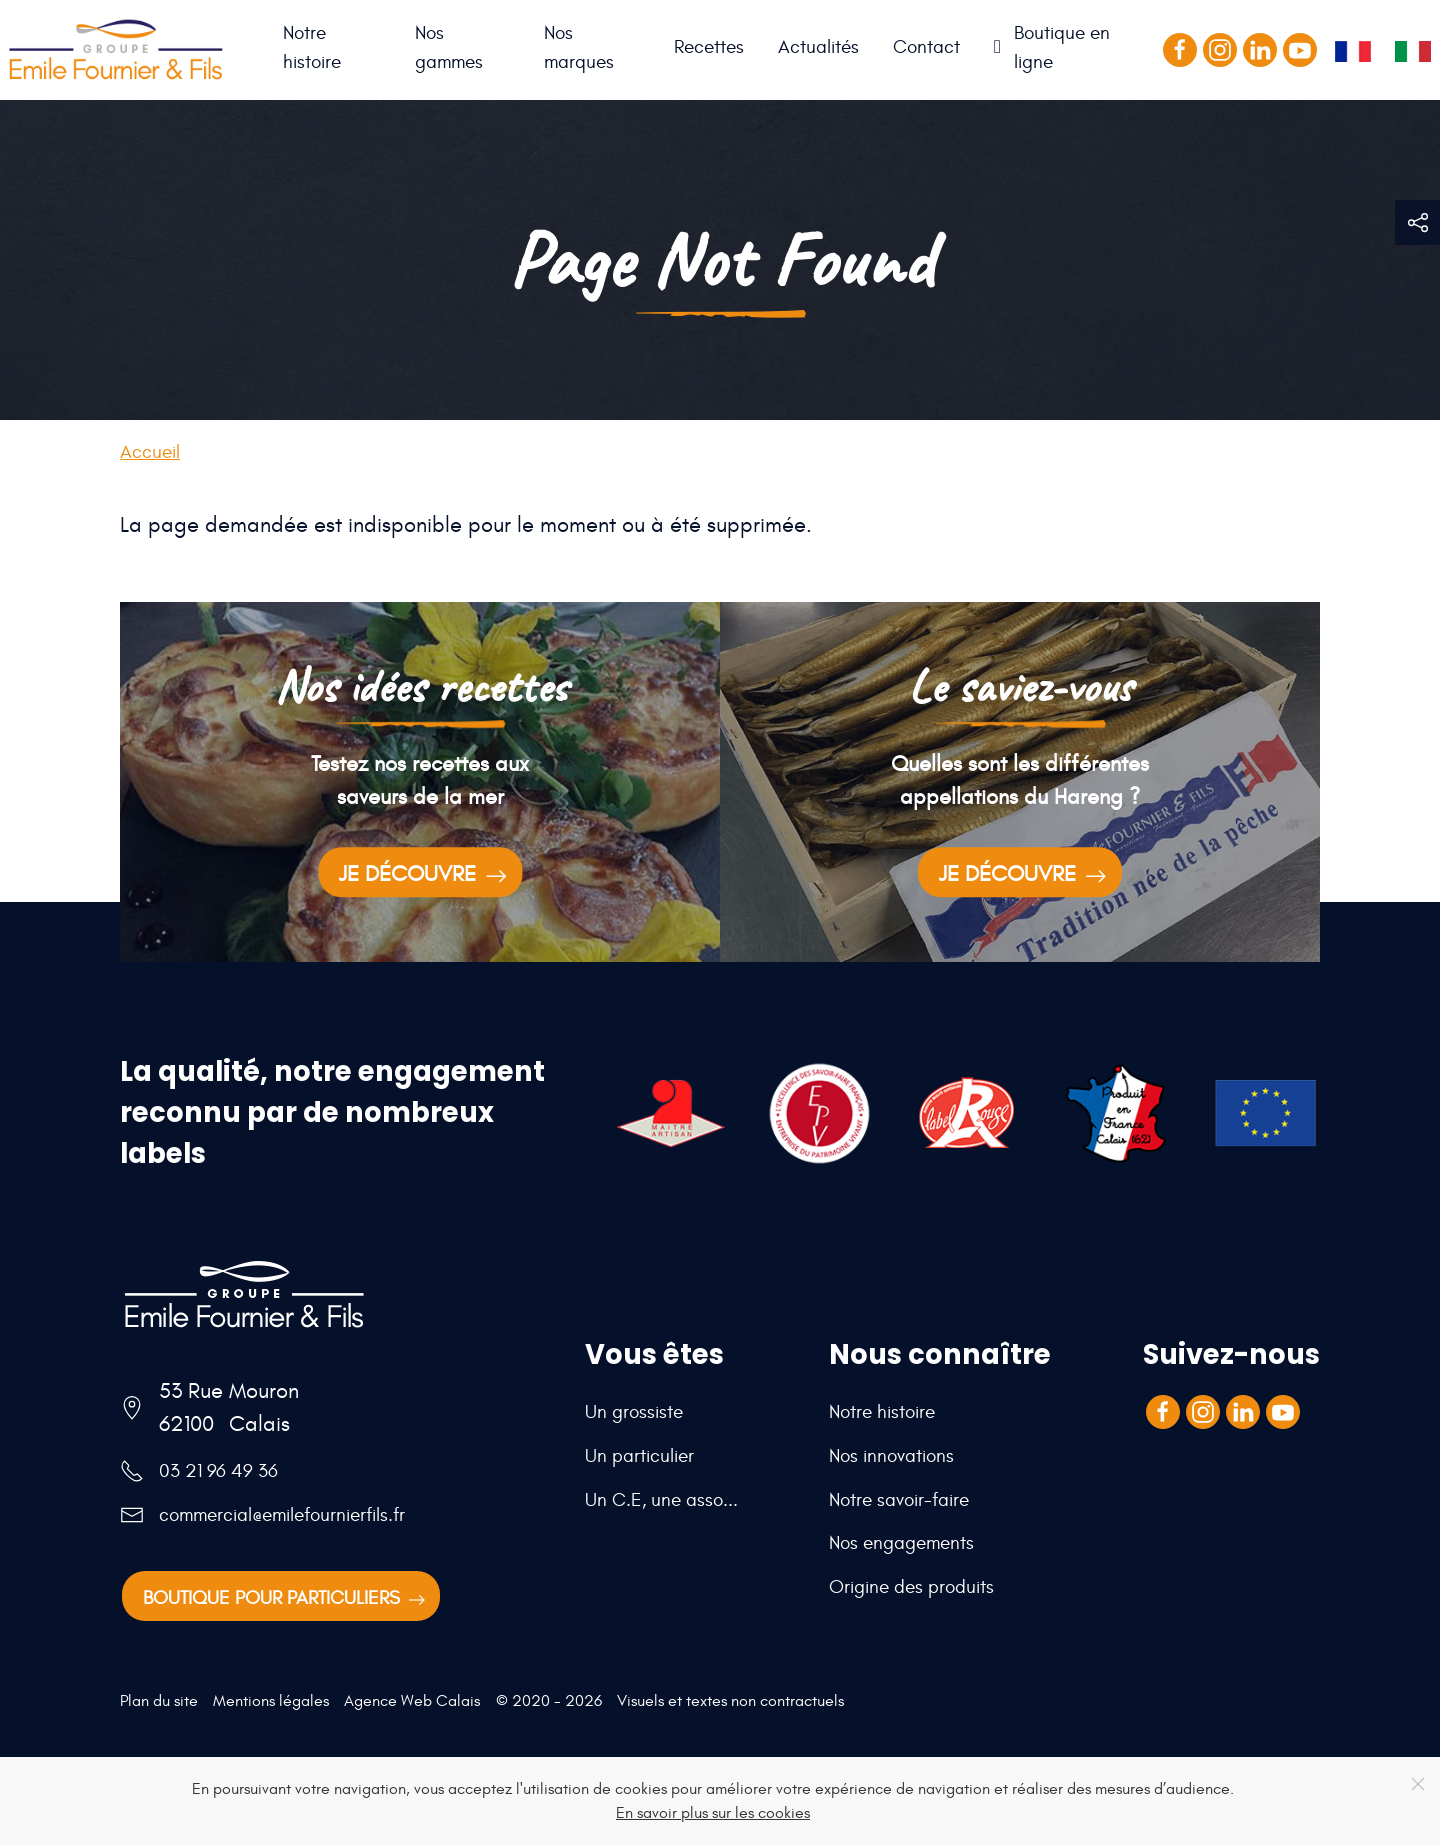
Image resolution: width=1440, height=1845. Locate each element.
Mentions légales (271, 1701)
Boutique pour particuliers (286, 1599)
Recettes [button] (709, 47)
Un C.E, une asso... (661, 1500)
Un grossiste (634, 1412)
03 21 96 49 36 (218, 1471)
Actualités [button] (818, 47)
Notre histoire (882, 1412)
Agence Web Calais (412, 1701)
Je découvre (425, 876)
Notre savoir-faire (899, 1500)
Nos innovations (891, 1456)
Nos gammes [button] (449, 47)
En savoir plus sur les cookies (713, 1813)
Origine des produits (911, 1587)
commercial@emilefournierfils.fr (282, 1515)
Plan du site (159, 1701)
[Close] (1418, 1784)
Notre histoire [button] (312, 47)
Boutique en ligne (1062, 47)
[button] (1417, 222)
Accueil (249, 50)
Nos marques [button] (579, 47)
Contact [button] (926, 47)
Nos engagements (901, 1543)
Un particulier (639, 1456)
